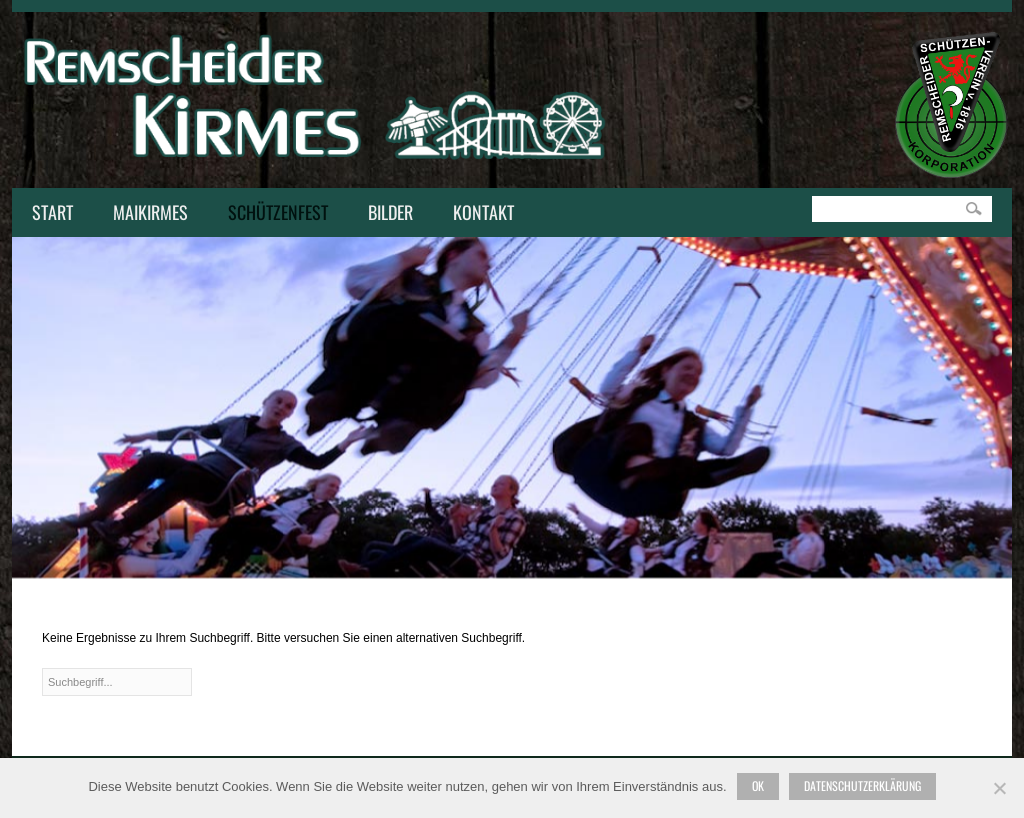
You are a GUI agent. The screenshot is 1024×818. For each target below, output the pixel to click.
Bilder (390, 212)
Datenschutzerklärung (862, 785)
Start (52, 212)
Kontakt (478, 214)
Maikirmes (145, 214)
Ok (758, 785)
